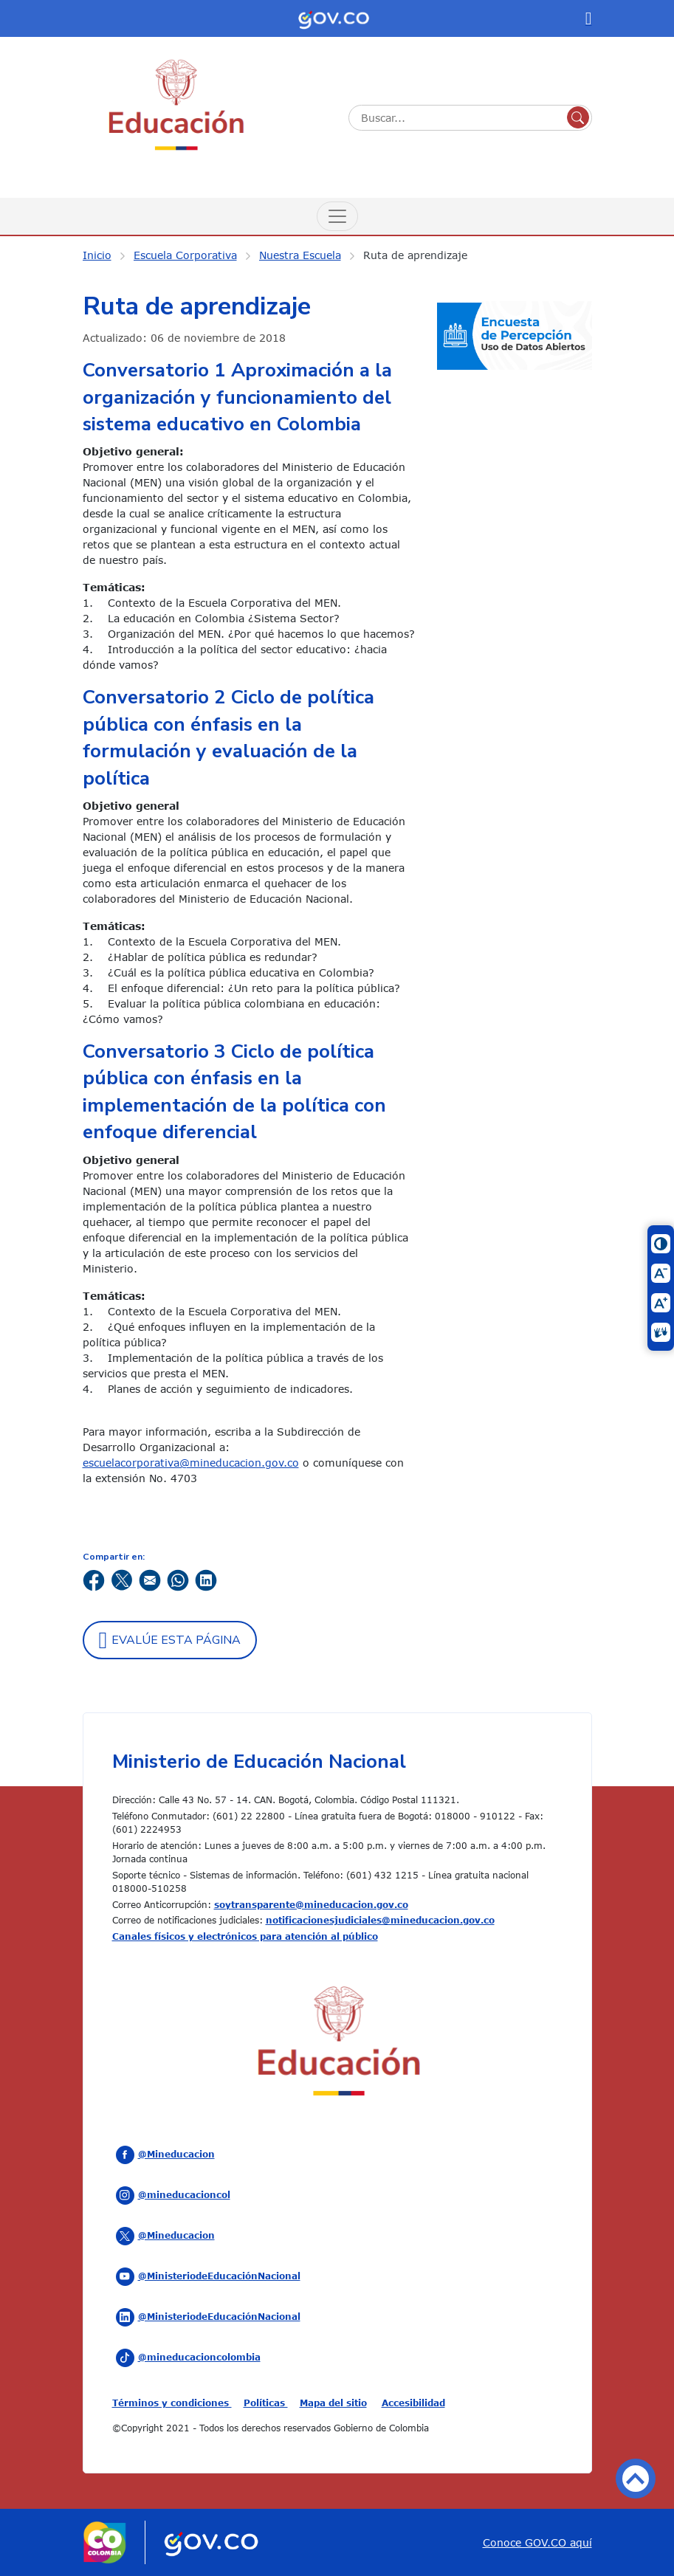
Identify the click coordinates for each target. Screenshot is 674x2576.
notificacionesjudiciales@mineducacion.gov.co (380, 1920)
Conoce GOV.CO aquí (537, 2542)
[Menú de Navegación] (337, 216)
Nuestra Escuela (300, 255)
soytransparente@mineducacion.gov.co (311, 1904)
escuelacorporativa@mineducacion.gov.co (191, 1462)
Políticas (266, 2402)
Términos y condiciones (172, 2402)
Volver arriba (636, 2478)
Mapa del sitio (333, 2402)
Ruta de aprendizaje (415, 255)
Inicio (97, 255)
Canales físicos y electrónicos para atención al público (245, 1936)
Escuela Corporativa (185, 255)
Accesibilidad (413, 2402)
